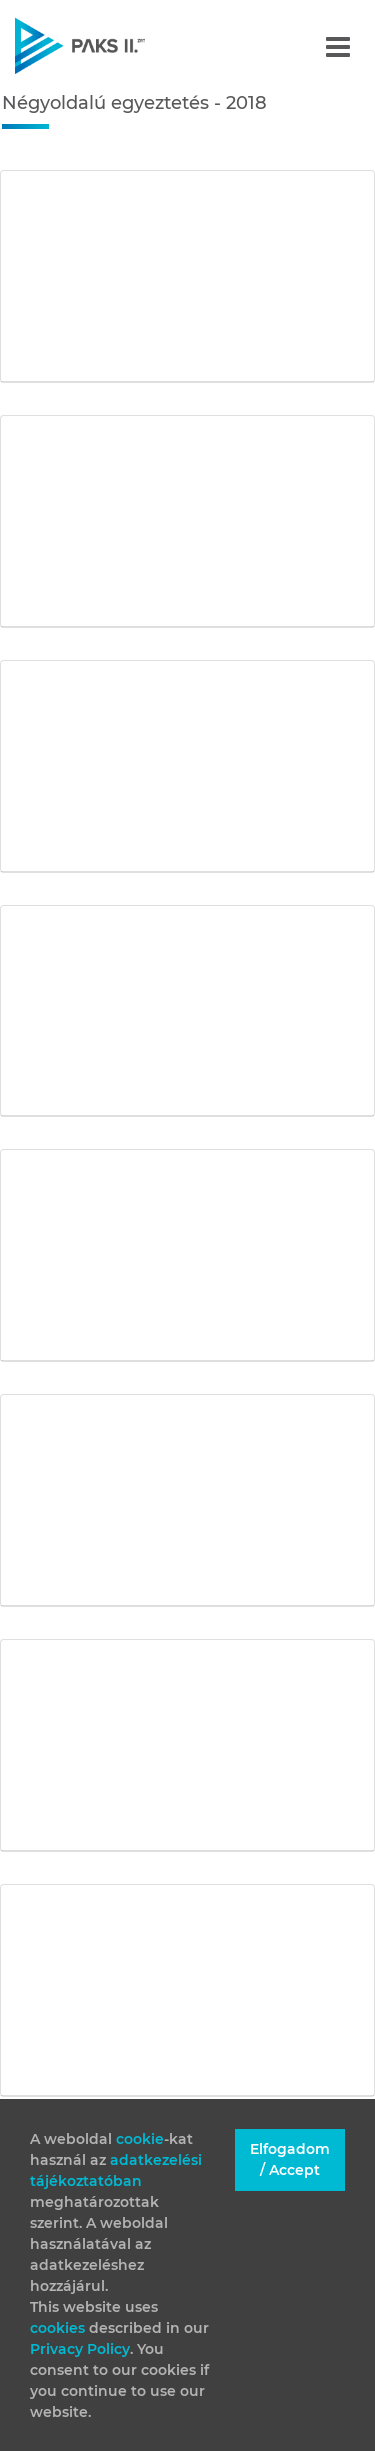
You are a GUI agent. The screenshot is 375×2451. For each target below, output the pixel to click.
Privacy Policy (80, 2349)
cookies (59, 2328)
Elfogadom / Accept (290, 2159)
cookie (140, 2139)
